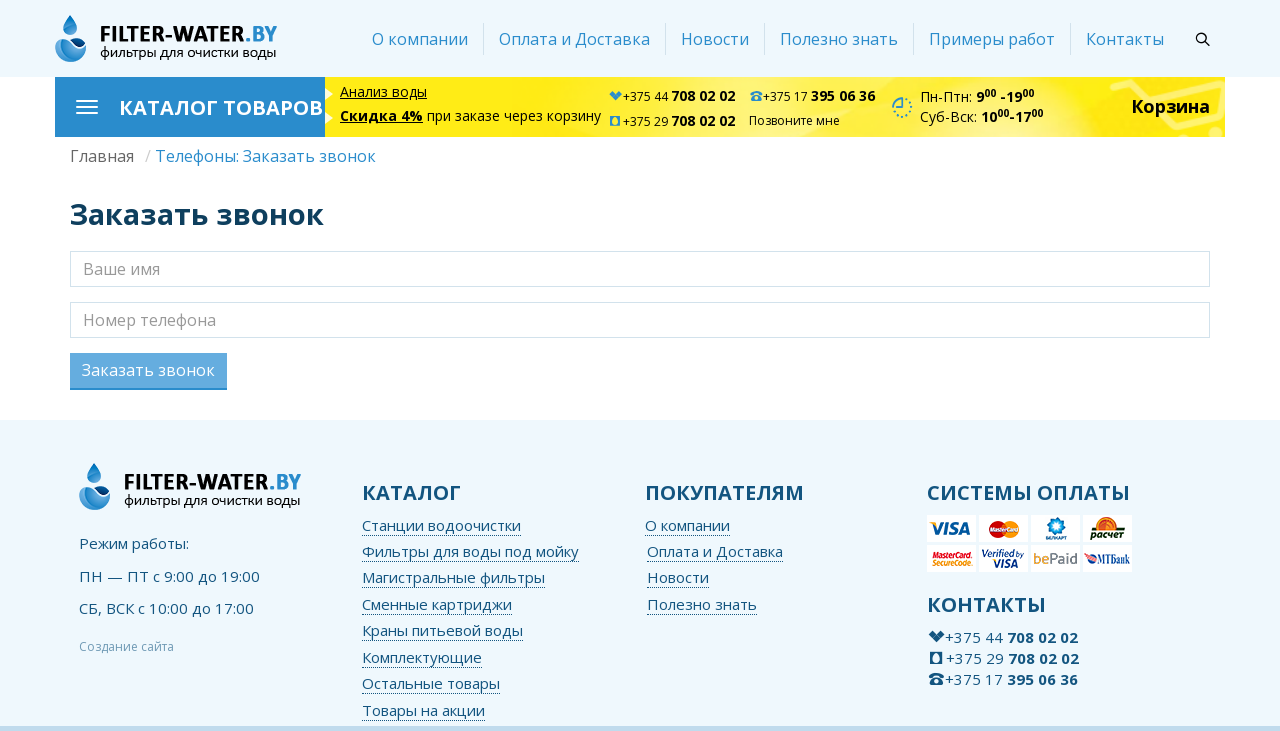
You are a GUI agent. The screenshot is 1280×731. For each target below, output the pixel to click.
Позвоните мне (794, 120)
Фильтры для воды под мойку (470, 551)
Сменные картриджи (437, 604)
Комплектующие (422, 657)
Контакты (1125, 39)
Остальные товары (431, 683)
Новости (715, 39)
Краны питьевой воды (442, 630)
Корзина (1170, 106)
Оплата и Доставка (574, 39)
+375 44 (671, 96)
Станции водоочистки (441, 525)
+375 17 (812, 96)
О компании (420, 39)
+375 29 (671, 121)
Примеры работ (992, 39)
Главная (102, 156)
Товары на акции (423, 710)
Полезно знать (839, 39)
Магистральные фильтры (453, 577)
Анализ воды (383, 91)
